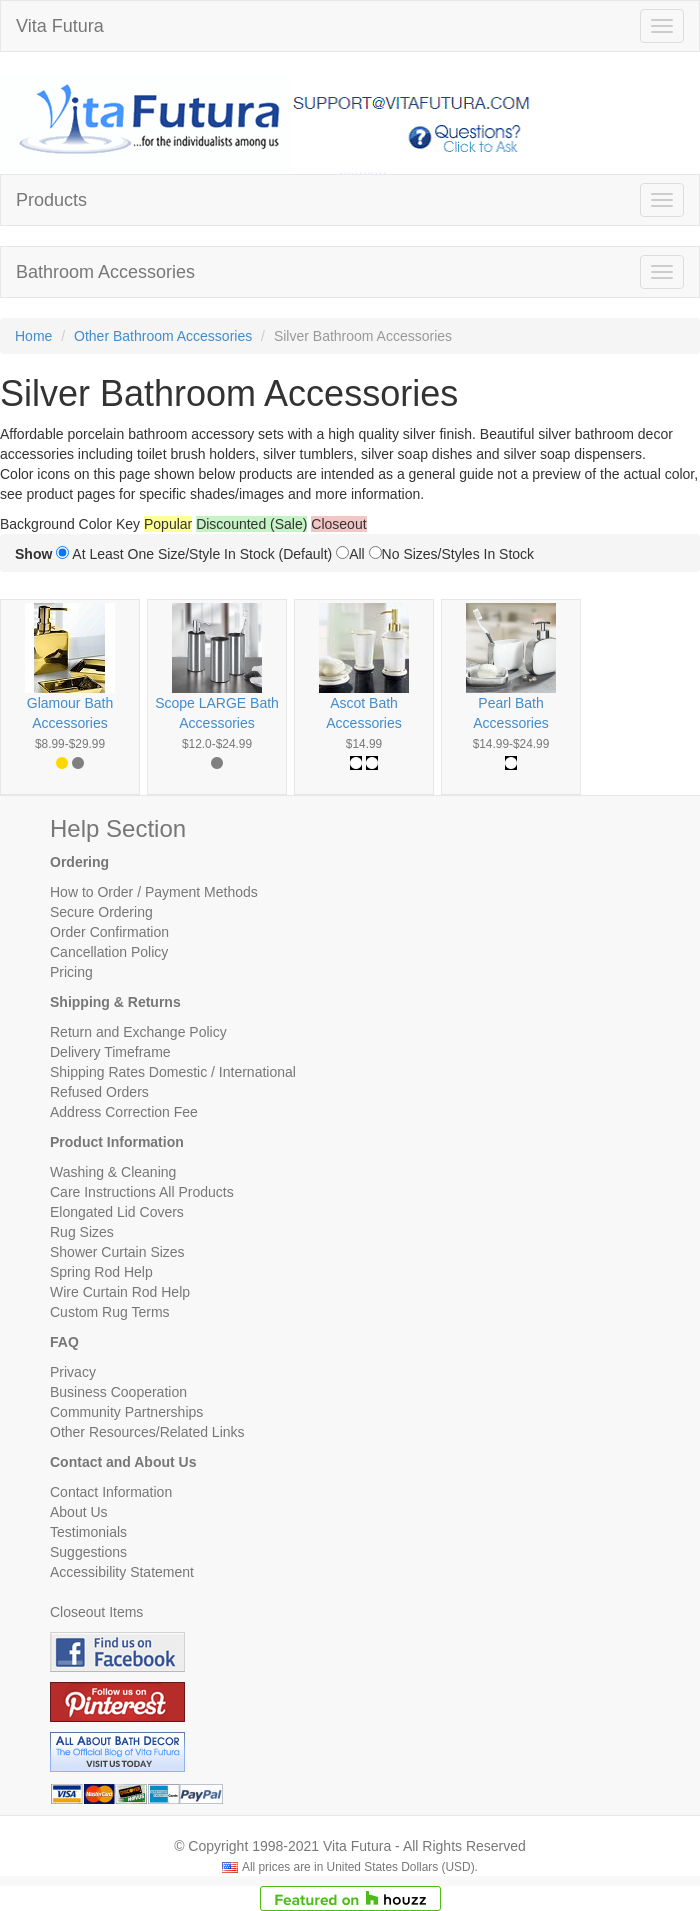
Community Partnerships (126, 1412)
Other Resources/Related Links (147, 1432)
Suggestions (88, 1552)
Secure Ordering (101, 912)
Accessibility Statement (122, 1572)
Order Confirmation (109, 932)
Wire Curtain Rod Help (120, 1292)
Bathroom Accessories (105, 272)
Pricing (71, 972)
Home (33, 336)
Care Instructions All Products (142, 1192)
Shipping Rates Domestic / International (173, 1072)
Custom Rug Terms (110, 1312)
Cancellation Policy (109, 952)
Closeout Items (96, 1612)
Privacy (73, 1372)
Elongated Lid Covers (117, 1212)
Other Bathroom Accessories (163, 336)
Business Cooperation (118, 1392)
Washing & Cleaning (113, 1172)
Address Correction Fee (124, 1112)
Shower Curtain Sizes (117, 1252)
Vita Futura (60, 26)
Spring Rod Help (101, 1272)
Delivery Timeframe (110, 1052)
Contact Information (111, 1492)
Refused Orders (99, 1092)
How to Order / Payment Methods (154, 892)
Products (51, 200)
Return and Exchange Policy (138, 1032)
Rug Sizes (82, 1232)
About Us (79, 1512)
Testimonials (88, 1532)
